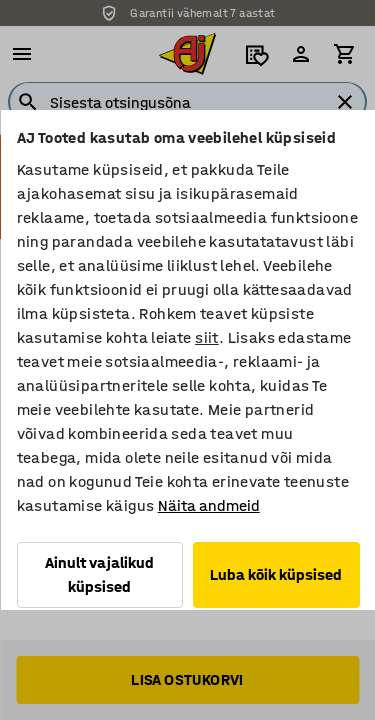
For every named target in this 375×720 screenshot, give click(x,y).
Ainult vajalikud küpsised (99, 574)
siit (207, 337)
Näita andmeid (208, 505)
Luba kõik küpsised (276, 574)
